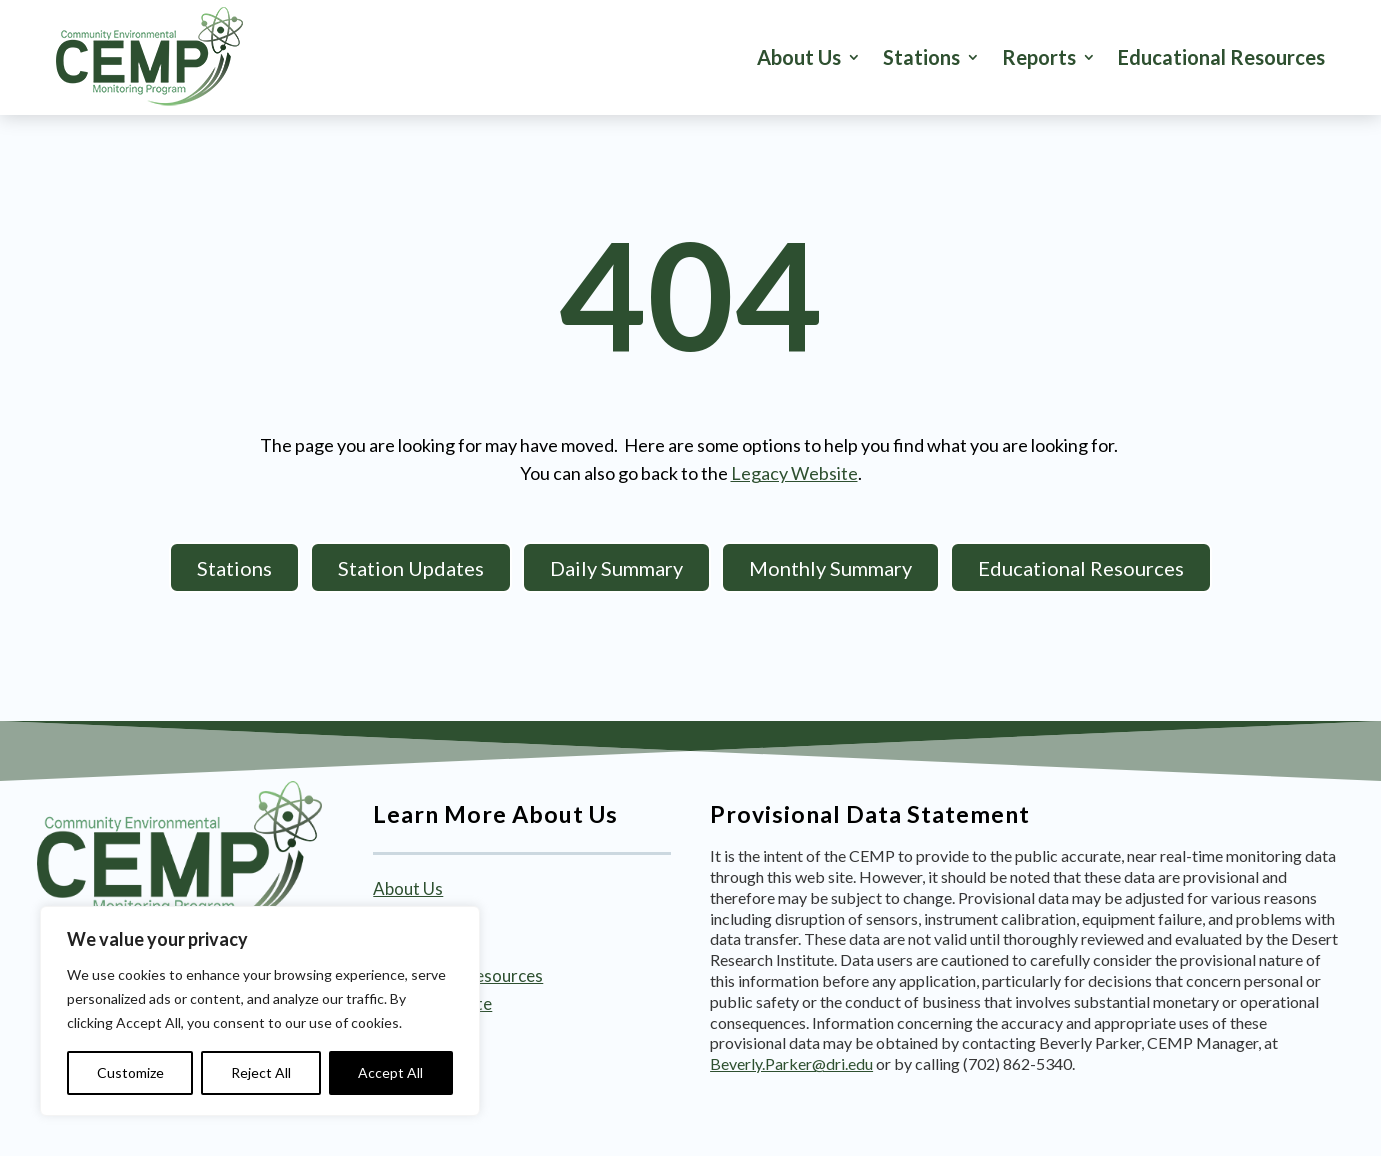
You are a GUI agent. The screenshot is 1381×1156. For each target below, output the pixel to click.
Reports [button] (1039, 57)
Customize (130, 1072)
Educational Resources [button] (1081, 568)
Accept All (390, 1072)
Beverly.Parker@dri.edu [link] (791, 1063)
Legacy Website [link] (794, 473)
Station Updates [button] (411, 568)
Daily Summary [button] (616, 568)
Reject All (261, 1072)
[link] (149, 57)
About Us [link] (799, 57)
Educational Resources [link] (1221, 57)
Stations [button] (921, 57)
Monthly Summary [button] (830, 568)
